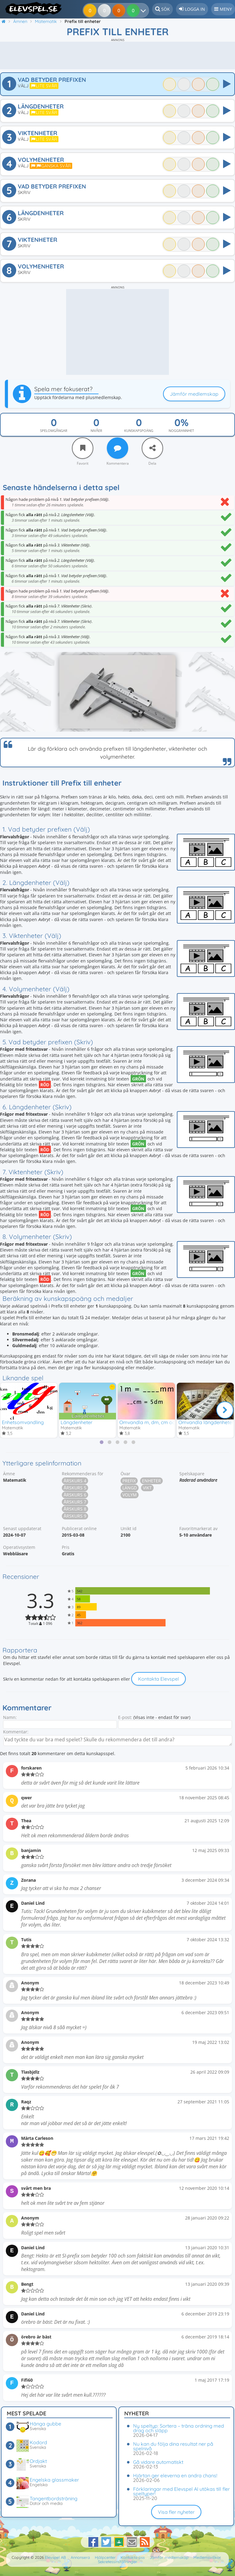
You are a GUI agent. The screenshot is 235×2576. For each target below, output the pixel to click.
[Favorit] (82, 448)
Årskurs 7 (75, 1503)
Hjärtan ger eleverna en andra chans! (175, 2475)
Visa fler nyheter (176, 2512)
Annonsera (80, 2557)
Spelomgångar (53, 430)
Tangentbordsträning (53, 2498)
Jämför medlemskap (194, 394)
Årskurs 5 (75, 1489)
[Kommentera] (117, 448)
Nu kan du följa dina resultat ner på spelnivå (173, 2446)
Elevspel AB (55, 2557)
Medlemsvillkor (207, 2557)
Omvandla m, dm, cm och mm (153, 1422)
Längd (129, 1489)
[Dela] (152, 448)
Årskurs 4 (75, 1481)
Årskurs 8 (75, 1510)
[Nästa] (224, 1410)
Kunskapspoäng (138, 430)
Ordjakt (38, 2461)
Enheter (151, 1481)
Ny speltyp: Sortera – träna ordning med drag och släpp (178, 2428)
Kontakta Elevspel (158, 1680)
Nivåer (96, 430)
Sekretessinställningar (117, 2561)
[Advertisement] (117, 55)
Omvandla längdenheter (206, 1422)
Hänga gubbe (45, 2424)
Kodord (38, 2442)
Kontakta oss (133, 2557)
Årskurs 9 (75, 1517)
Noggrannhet (181, 430)
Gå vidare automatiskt (158, 2462)
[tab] (101, 1443)
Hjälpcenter (105, 2557)
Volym (129, 1496)
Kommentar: (15, 1733)
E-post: (125, 1718)
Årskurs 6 (75, 1496)
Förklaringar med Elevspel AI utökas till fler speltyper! (181, 2491)
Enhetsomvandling (23, 1422)
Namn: (10, 1718)
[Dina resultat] (134, 10)
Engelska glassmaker (54, 2480)
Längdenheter (76, 1422)
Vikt (147, 1489)
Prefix (129, 1481)
